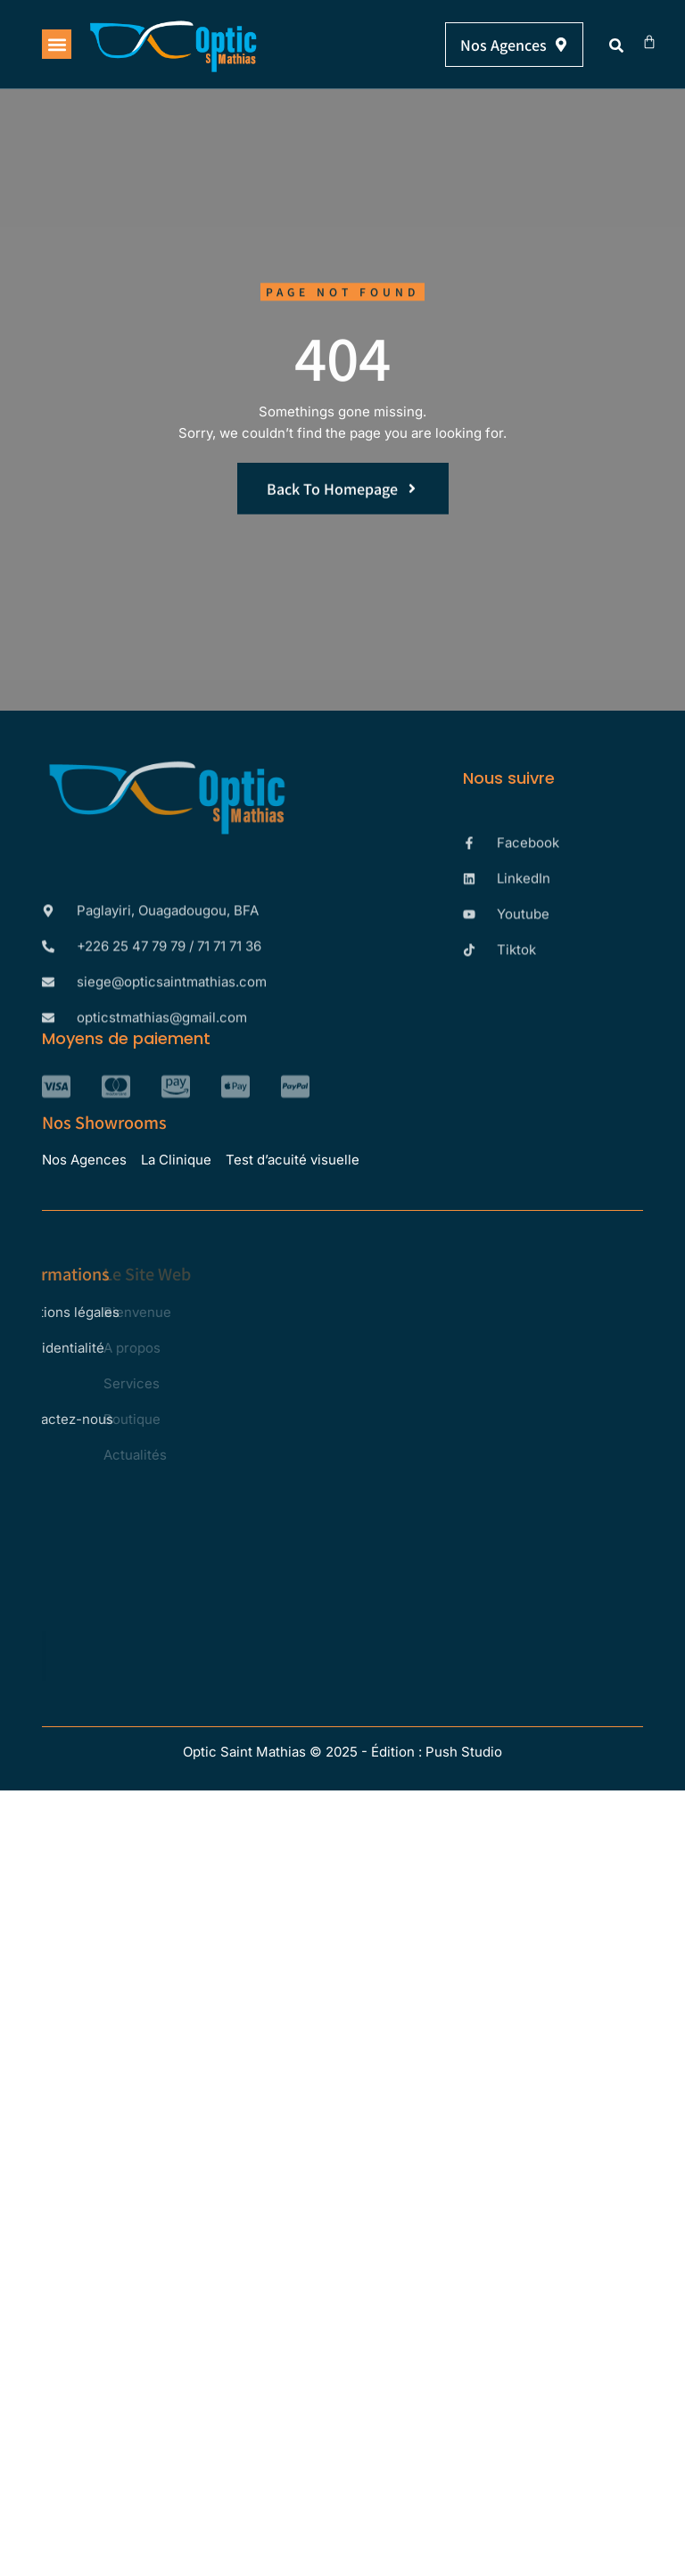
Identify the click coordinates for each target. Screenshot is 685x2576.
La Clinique (176, 1159)
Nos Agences (84, 1159)
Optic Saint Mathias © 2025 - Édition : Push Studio (342, 1751)
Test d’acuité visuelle (292, 1159)
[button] (56, 44)
